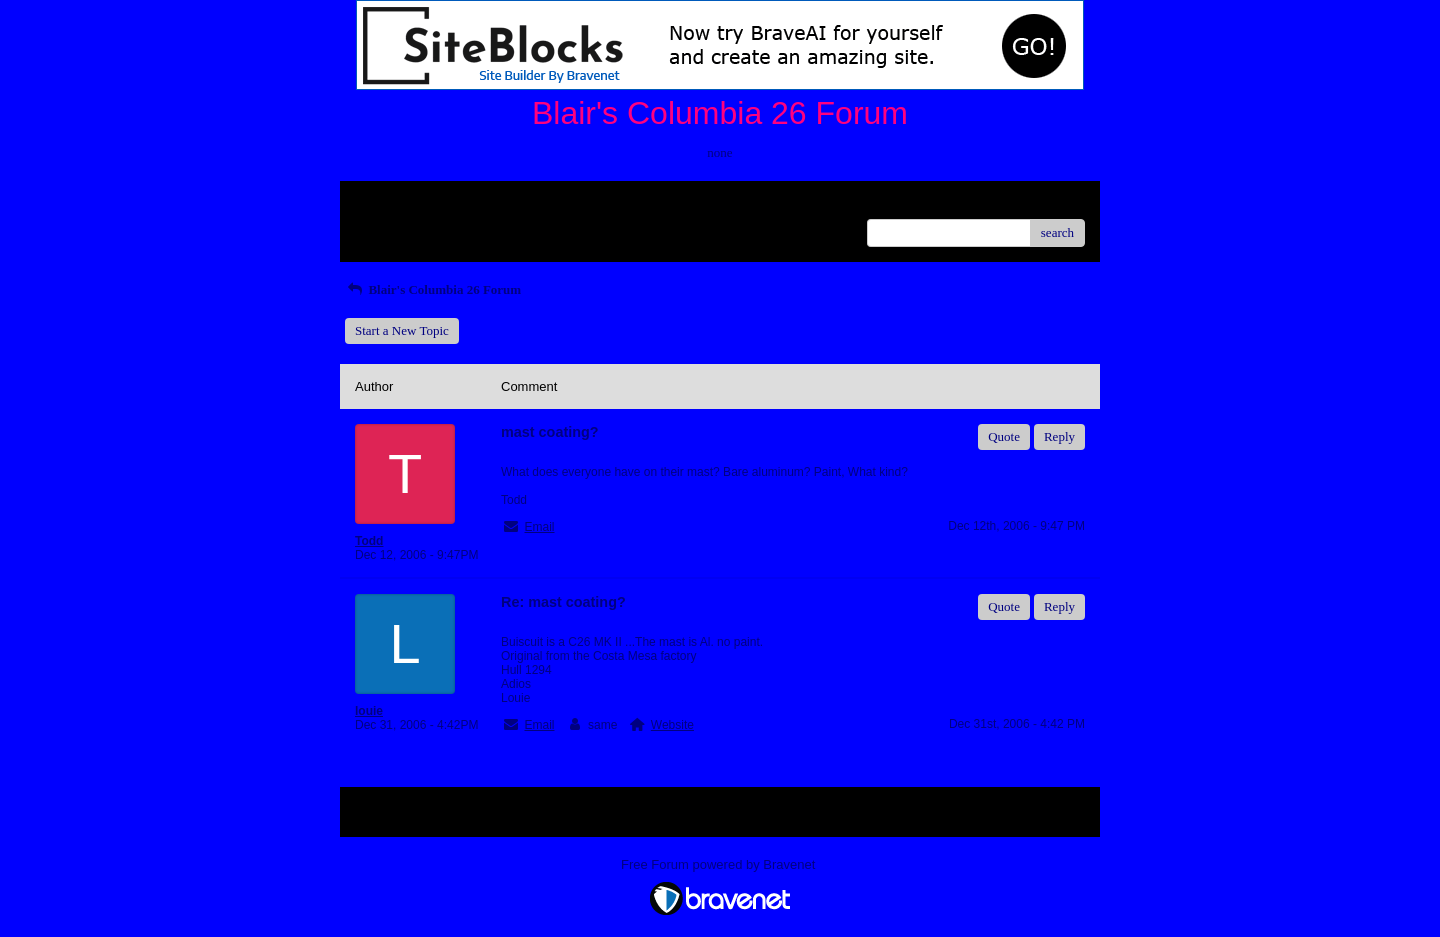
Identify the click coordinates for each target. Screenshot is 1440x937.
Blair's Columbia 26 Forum (433, 289)
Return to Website (401, 203)
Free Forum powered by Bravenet (720, 864)
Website (672, 725)
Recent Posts (388, 226)
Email (539, 527)
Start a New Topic (402, 330)
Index (480, 203)
